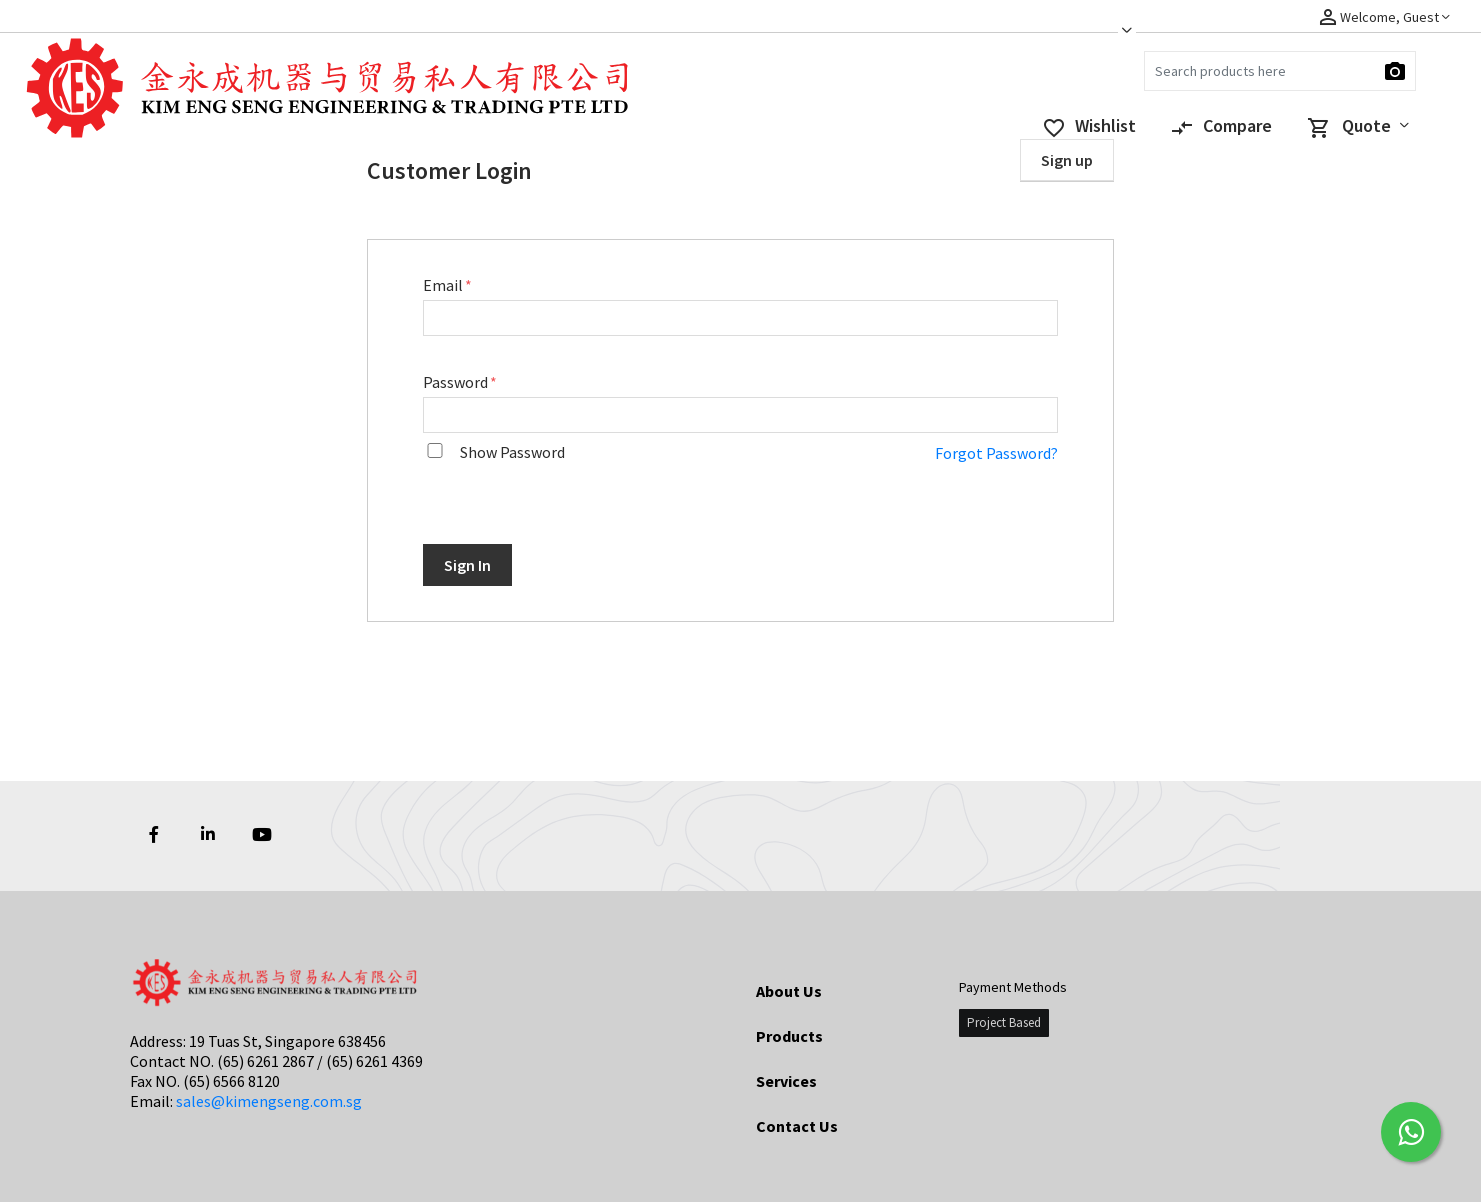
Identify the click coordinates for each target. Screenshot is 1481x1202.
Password (457, 382)
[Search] (1280, 71)
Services (786, 1081)
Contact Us (797, 1126)
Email (444, 285)
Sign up (1067, 160)
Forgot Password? (996, 453)
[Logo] (115, 98)
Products (789, 1036)
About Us (789, 991)
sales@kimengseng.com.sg (269, 1101)
